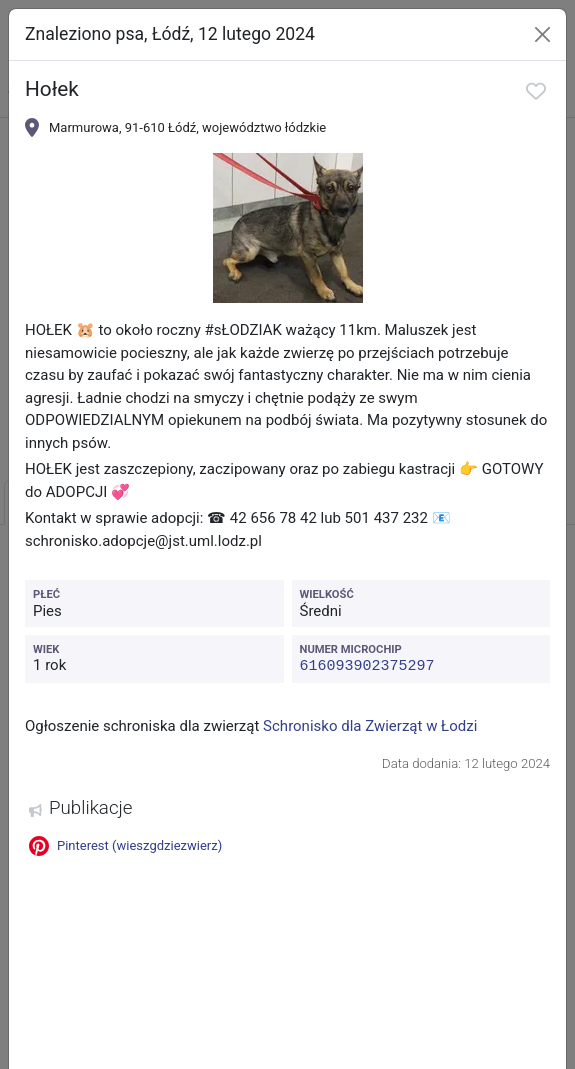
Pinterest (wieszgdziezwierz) (125, 845)
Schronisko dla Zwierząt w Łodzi (370, 725)
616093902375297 (367, 665)
